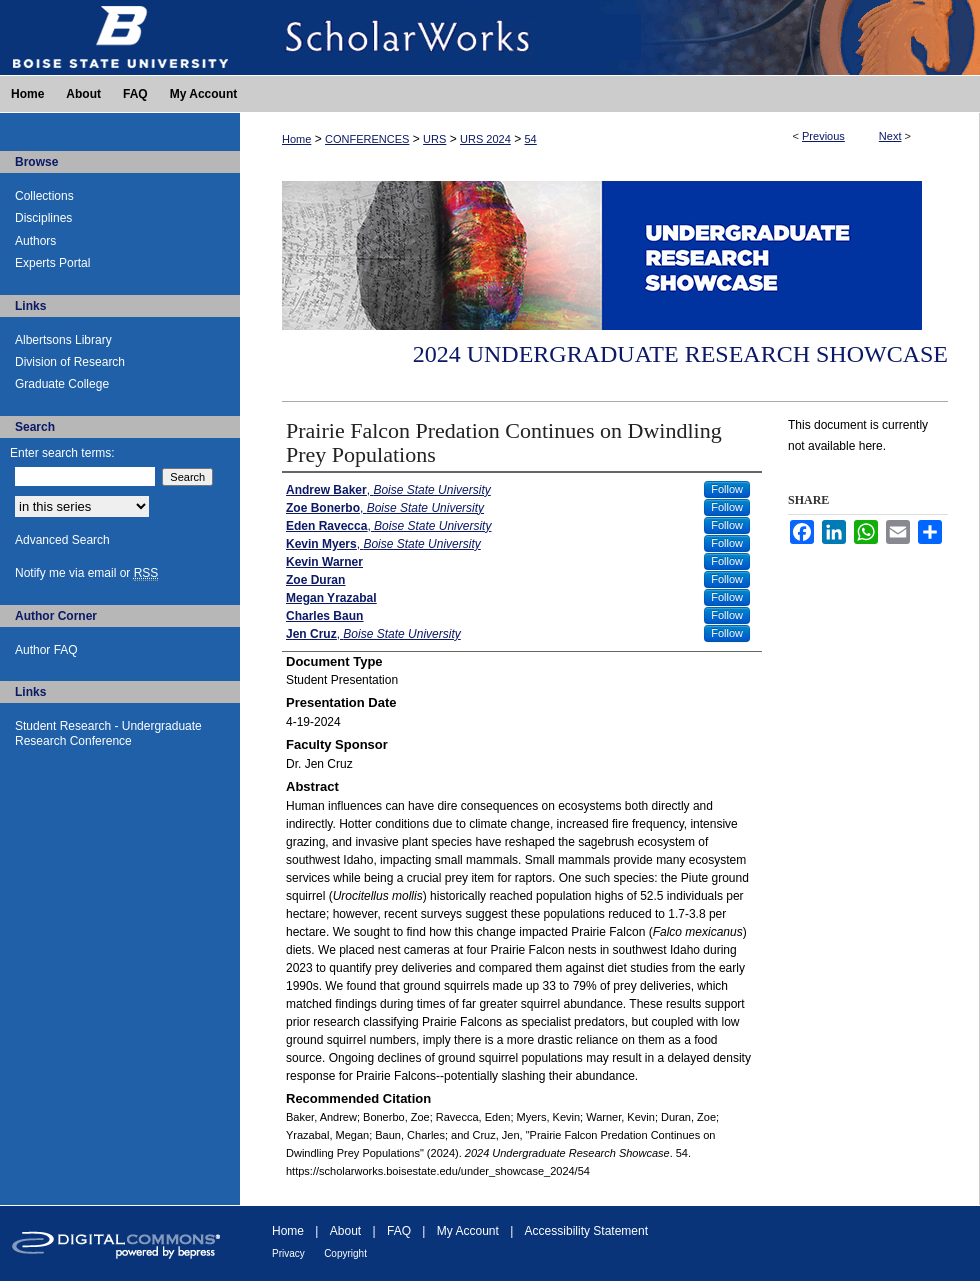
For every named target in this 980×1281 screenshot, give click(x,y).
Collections (44, 196)
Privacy (288, 1253)
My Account (468, 1231)
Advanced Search (62, 540)
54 (531, 139)
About (345, 1231)
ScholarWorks (610, 37)
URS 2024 (485, 139)
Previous (823, 136)
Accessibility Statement (586, 1231)
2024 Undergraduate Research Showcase (680, 354)
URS (434, 139)
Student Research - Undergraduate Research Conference (108, 733)
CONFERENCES (367, 139)
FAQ (399, 1231)
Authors (35, 241)
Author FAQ (46, 650)
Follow (727, 489)
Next (890, 136)
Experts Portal (52, 263)
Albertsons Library (63, 340)
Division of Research (70, 362)
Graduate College (62, 384)
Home (296, 139)
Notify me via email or (86, 573)
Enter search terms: (62, 453)
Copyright (345, 1253)
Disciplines (43, 218)
